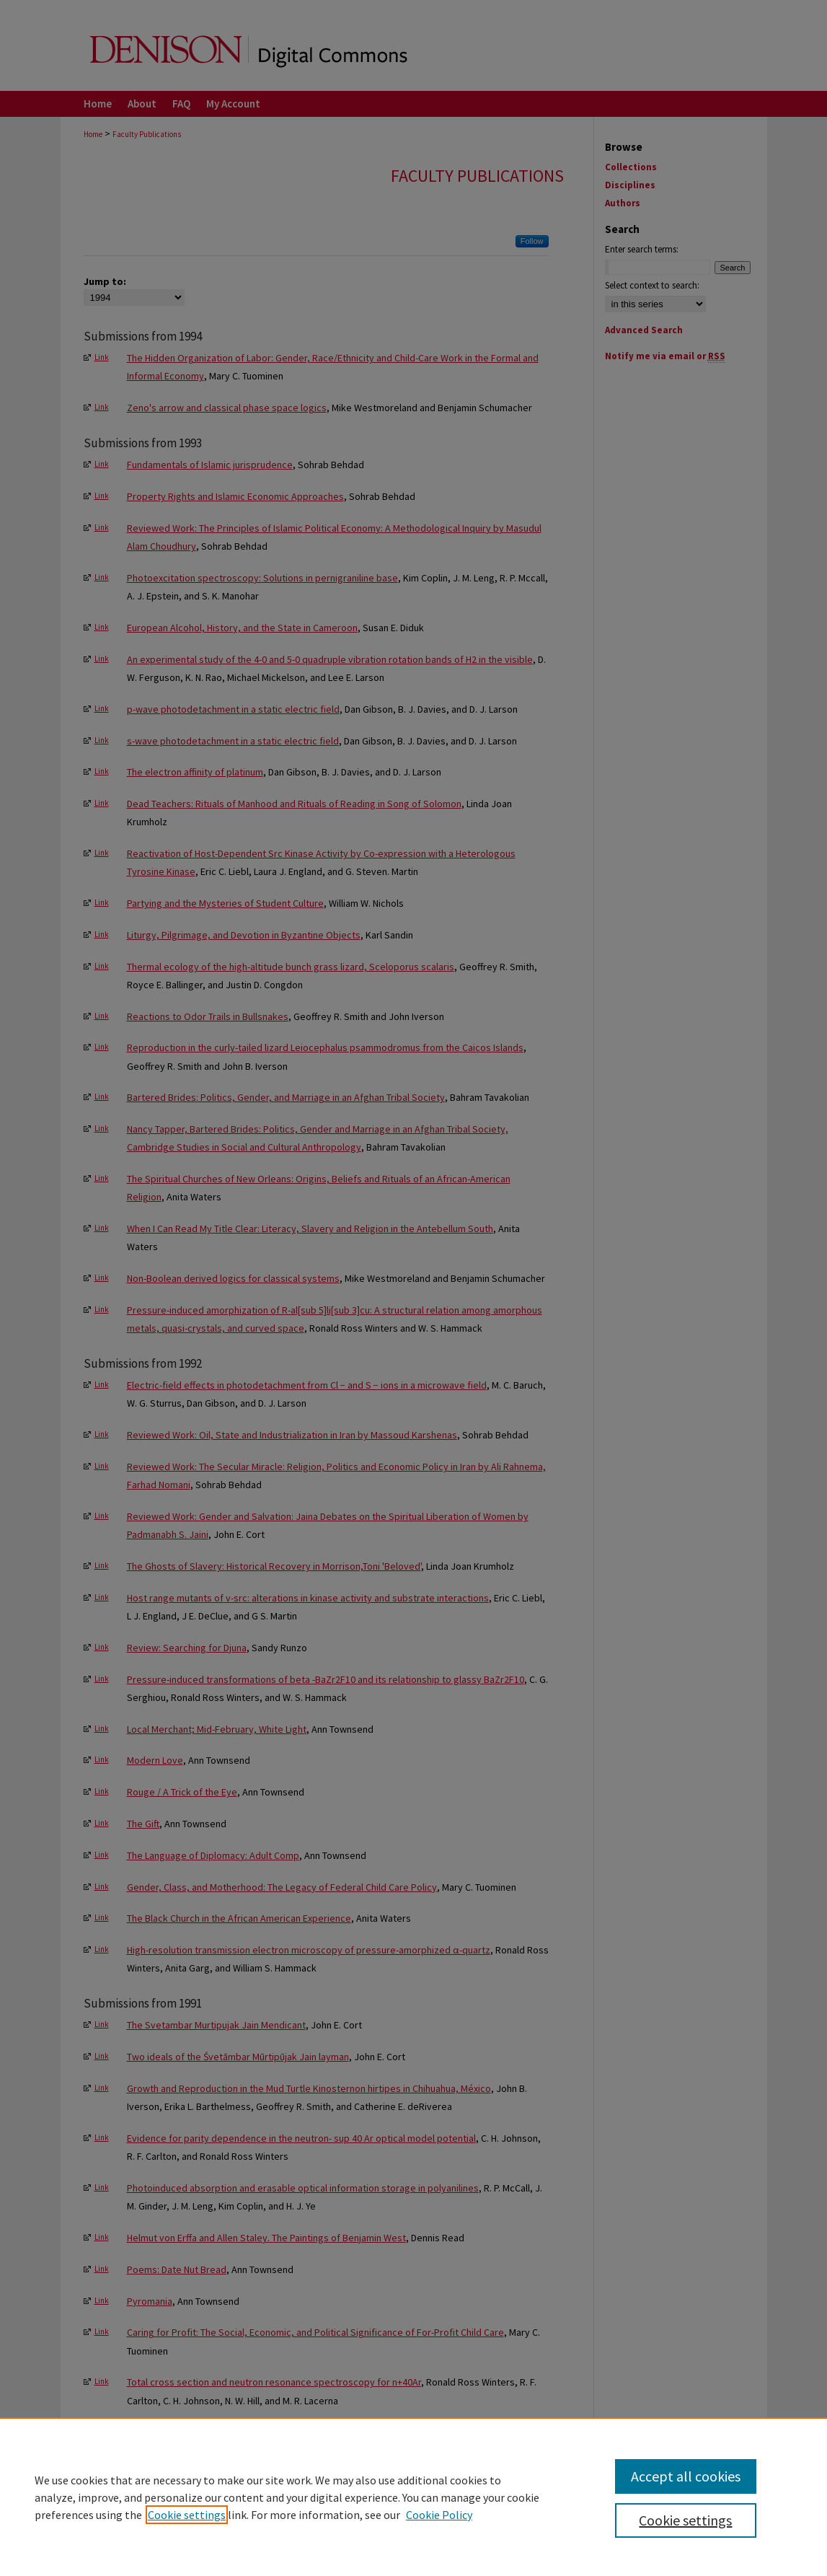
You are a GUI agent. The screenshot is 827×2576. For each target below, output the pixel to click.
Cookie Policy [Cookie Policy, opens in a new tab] (439, 2514)
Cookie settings (187, 2514)
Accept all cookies (685, 2476)
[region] (413, 2496)
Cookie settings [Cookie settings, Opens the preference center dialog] (685, 2520)
